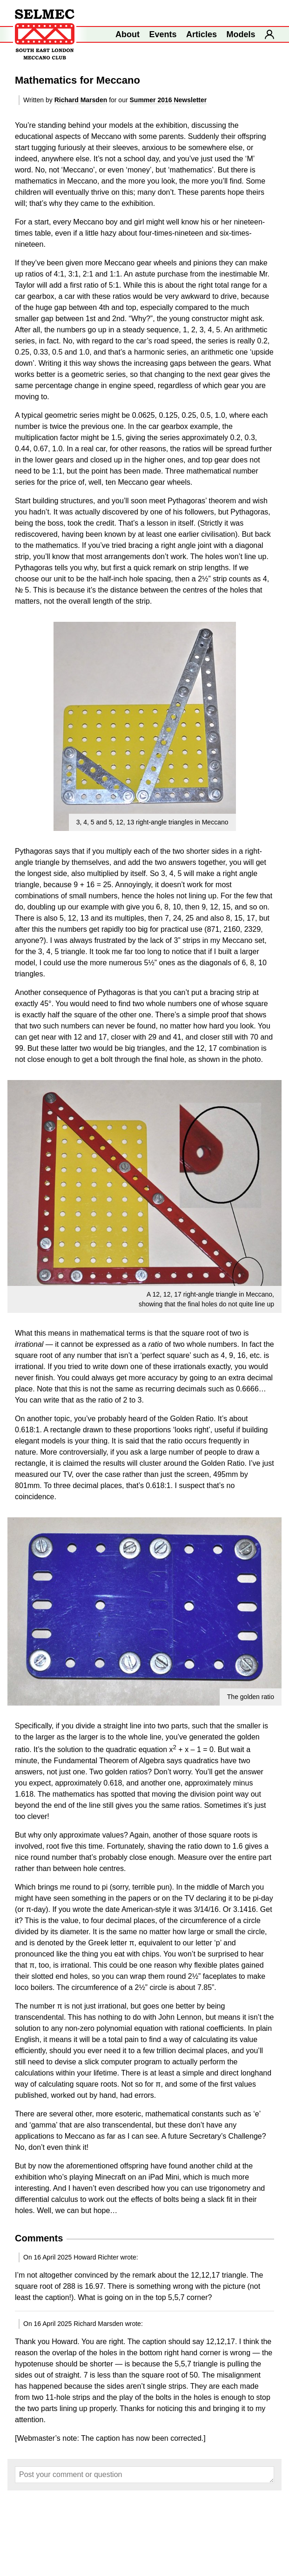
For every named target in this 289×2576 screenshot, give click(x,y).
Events (163, 34)
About (127, 34)
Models (241, 34)
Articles (201, 34)
